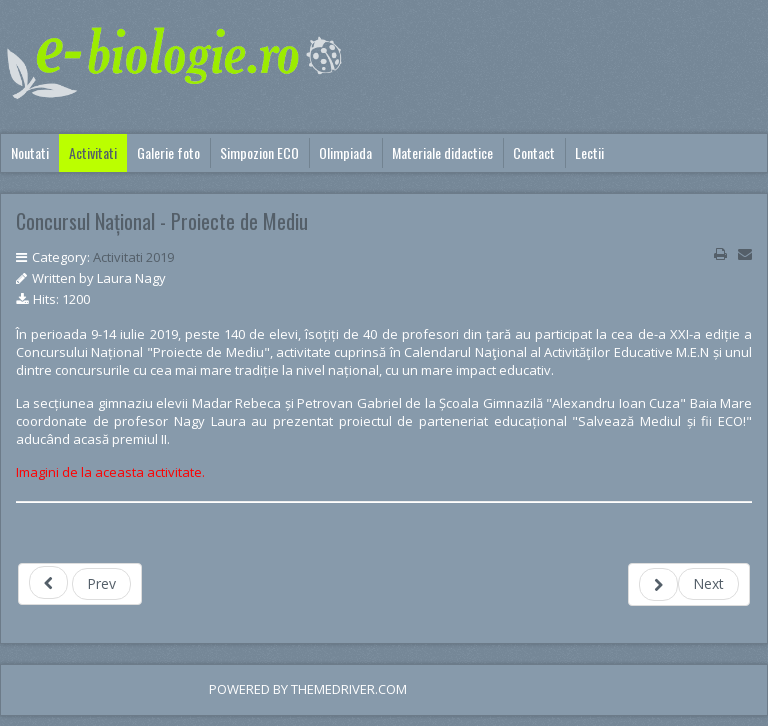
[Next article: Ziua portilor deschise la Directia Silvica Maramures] (689, 584)
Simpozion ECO (259, 153)
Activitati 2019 (133, 257)
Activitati (93, 153)
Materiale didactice (442, 153)
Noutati (30, 153)
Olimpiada (345, 153)
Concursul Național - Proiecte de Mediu (162, 221)
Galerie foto (168, 153)
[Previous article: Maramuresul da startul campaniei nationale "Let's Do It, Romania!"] (80, 584)
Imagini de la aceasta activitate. (110, 472)
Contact (534, 153)
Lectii (589, 153)
